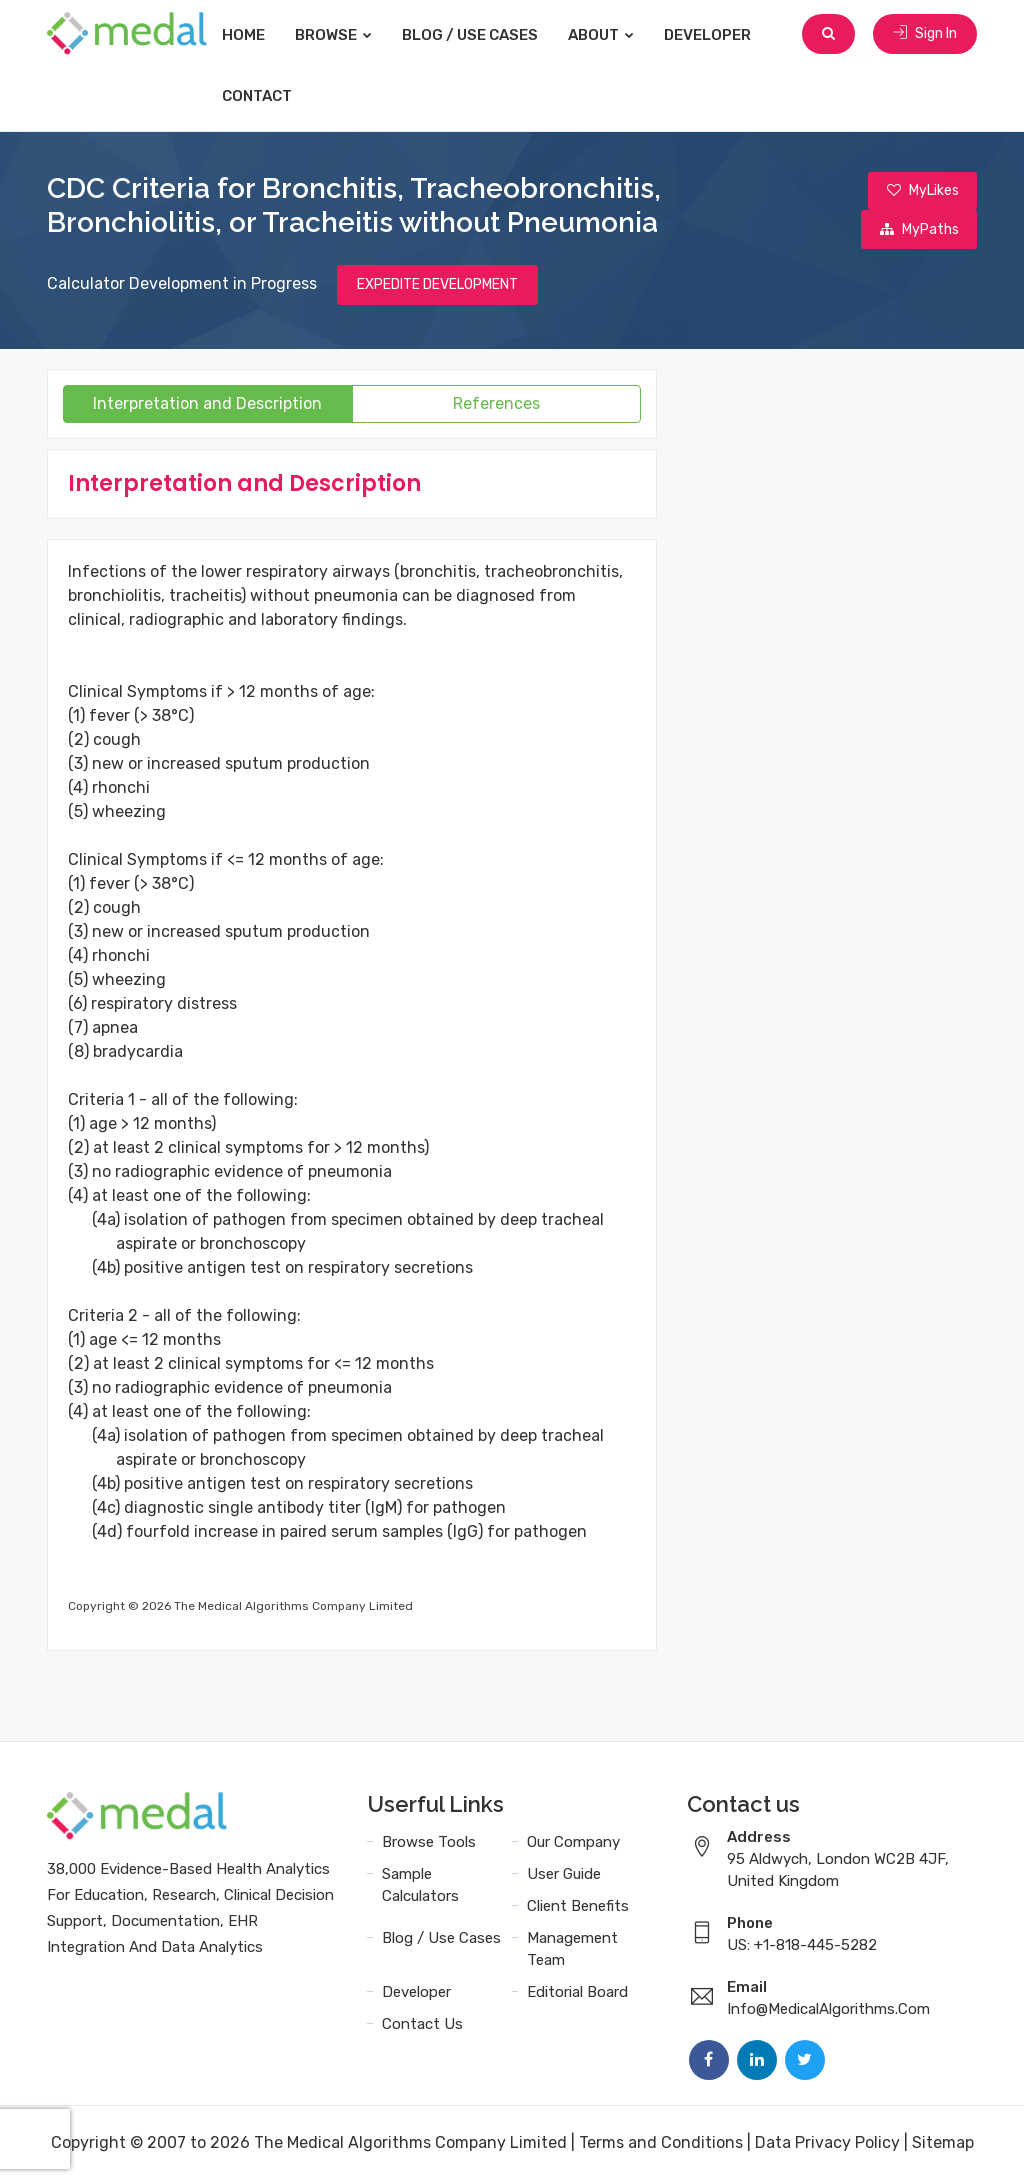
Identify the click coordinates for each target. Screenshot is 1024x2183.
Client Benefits (578, 1909)
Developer (727, 35)
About (621, 35)
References (496, 406)
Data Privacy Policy (827, 2145)
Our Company (573, 1845)
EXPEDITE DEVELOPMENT (437, 287)
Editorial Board (577, 1995)
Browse (353, 35)
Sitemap (943, 2145)
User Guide (564, 1877)
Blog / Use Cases (490, 35)
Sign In (925, 34)
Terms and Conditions (661, 2145)
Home (263, 35)
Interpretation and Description (207, 406)
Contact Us (422, 2027)
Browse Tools (429, 1845)
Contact (277, 96)
